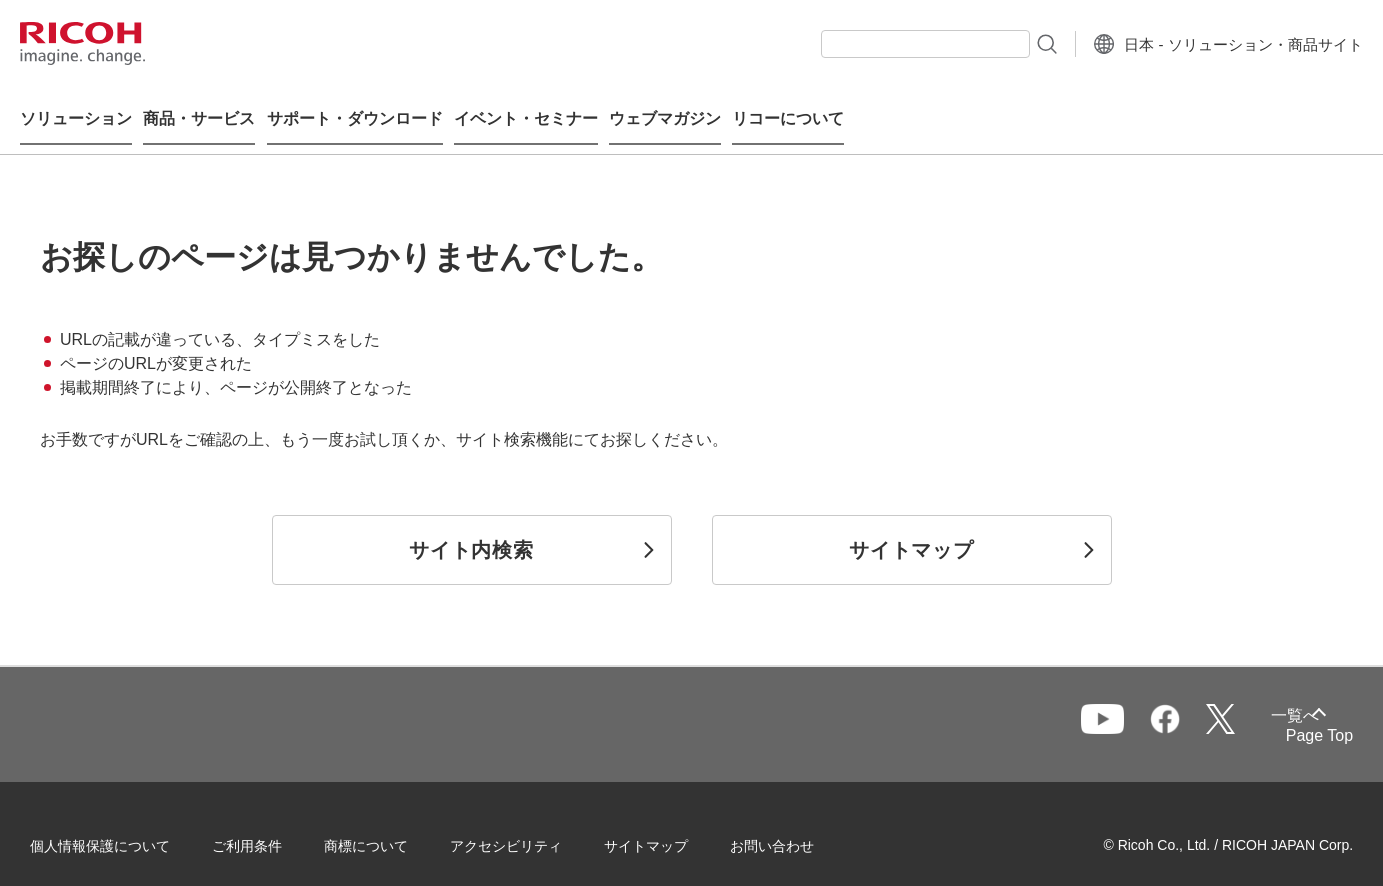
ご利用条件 (267, 825)
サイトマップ (666, 825)
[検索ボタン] (1016, 43)
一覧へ (1226, 705)
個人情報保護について (120, 825)
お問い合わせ (792, 825)
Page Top (1299, 716)
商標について (386, 825)
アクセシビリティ (526, 825)
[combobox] (896, 44)
